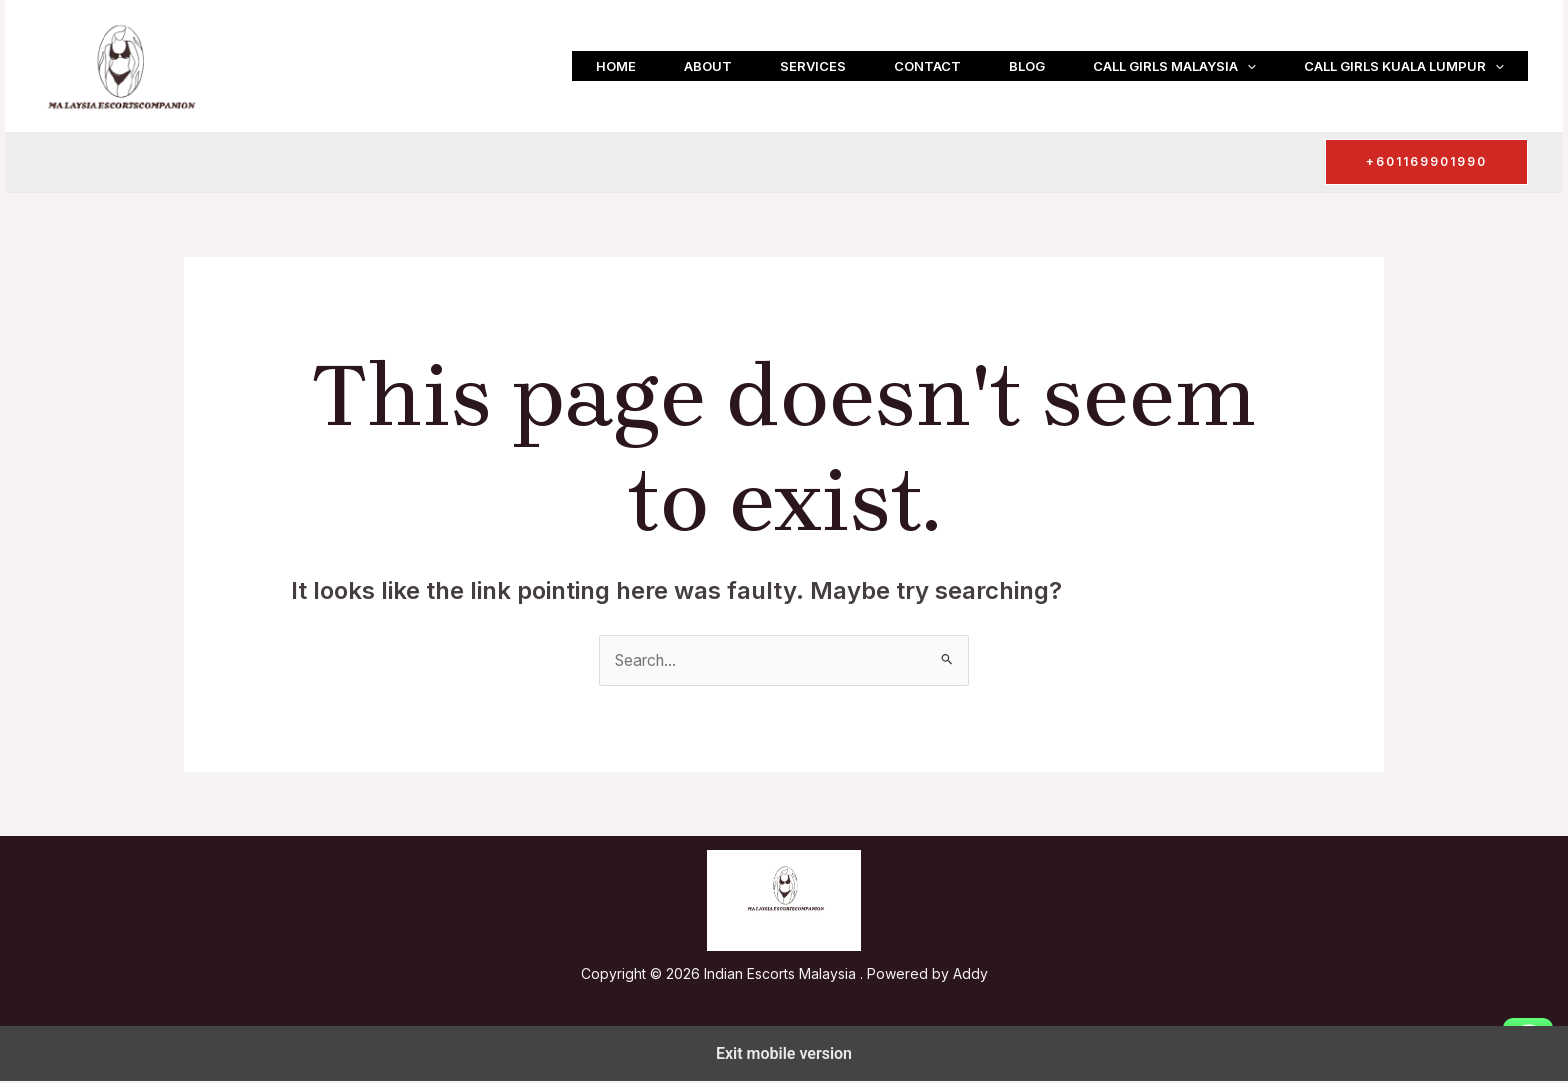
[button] (1247, 66)
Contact (927, 66)
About (708, 66)
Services (813, 66)
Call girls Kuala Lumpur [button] (1404, 66)
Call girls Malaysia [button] (1174, 66)
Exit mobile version (784, 1054)
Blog (1027, 66)
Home (616, 66)
